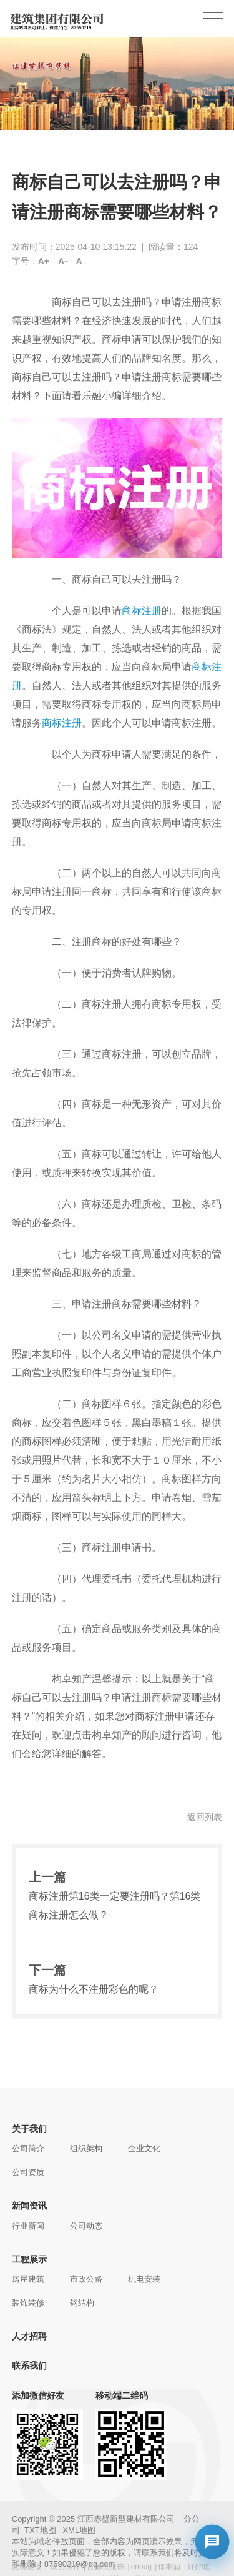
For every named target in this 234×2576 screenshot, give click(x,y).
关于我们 (29, 2129)
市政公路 (86, 2279)
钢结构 (82, 2302)
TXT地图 (40, 2530)
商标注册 (142, 610)
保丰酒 (169, 2566)
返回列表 (204, 1817)
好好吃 (198, 2566)
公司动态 (86, 2226)
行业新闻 (28, 2226)
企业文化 (144, 2148)
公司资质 (28, 2172)
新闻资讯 (29, 2206)
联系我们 (29, 2365)
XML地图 (78, 2530)
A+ (43, 261)
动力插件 (65, 2566)
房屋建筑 (28, 2279)
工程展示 (29, 2259)
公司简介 (28, 2148)
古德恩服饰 (105, 2566)
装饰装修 (28, 2302)
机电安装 (144, 2279)
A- (62, 261)
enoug (141, 2566)
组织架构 (86, 2148)
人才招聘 (29, 2336)
